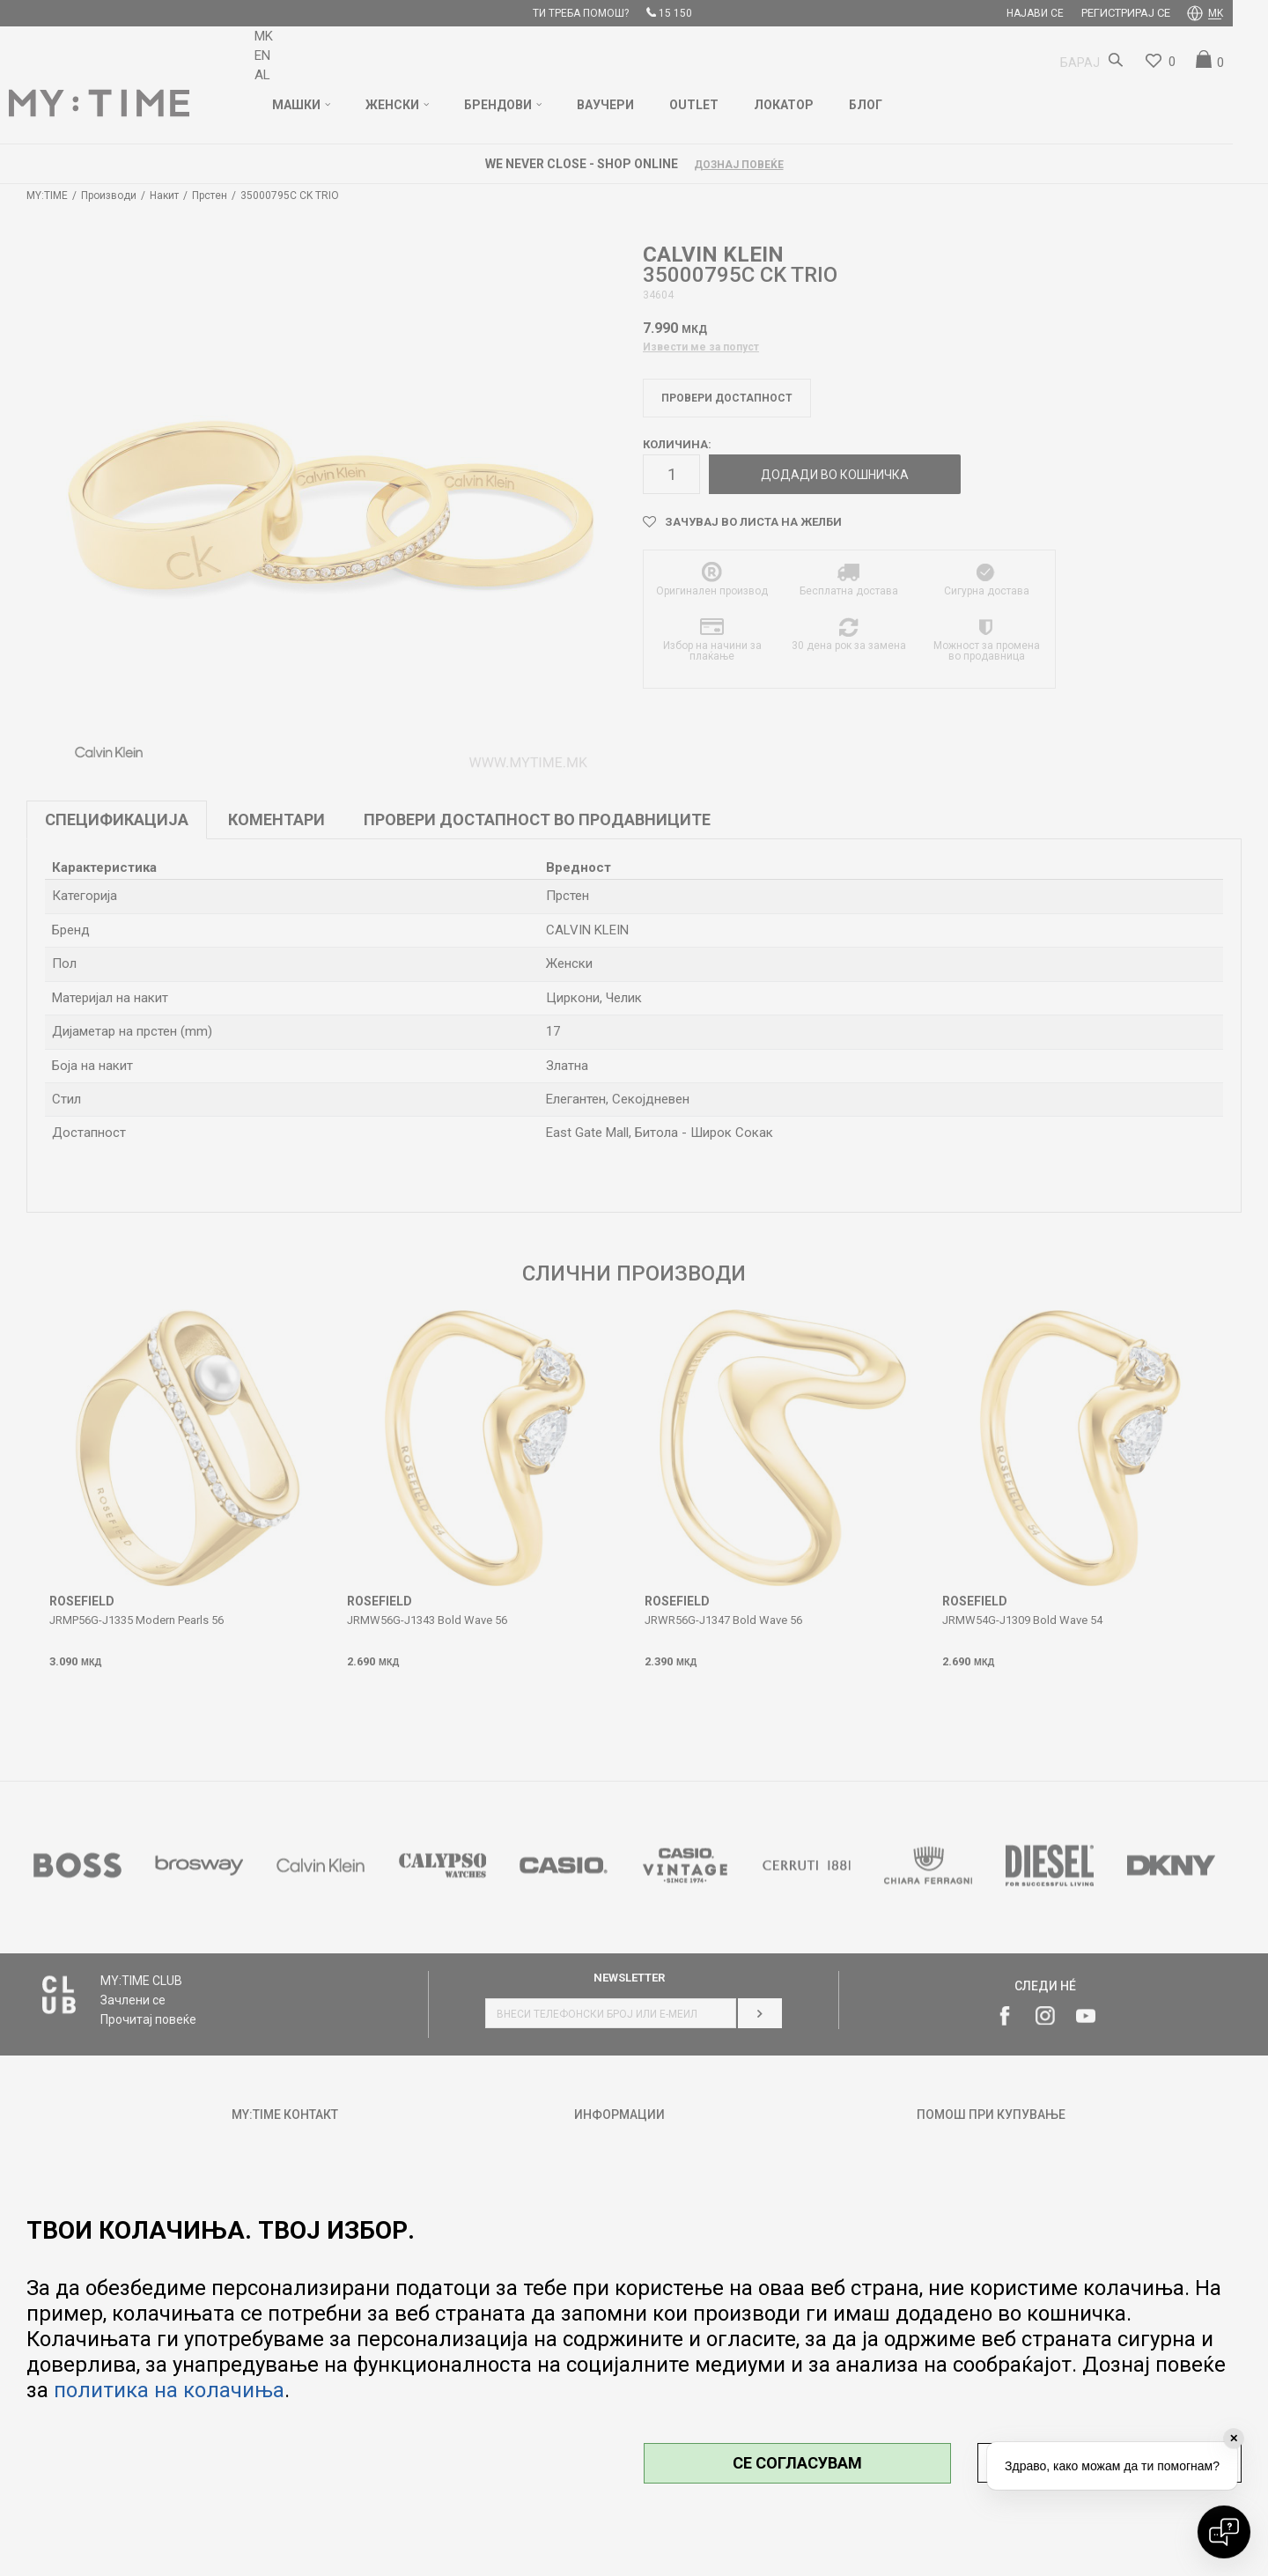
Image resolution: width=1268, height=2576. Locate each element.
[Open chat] (1224, 2532)
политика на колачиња (169, 2390)
